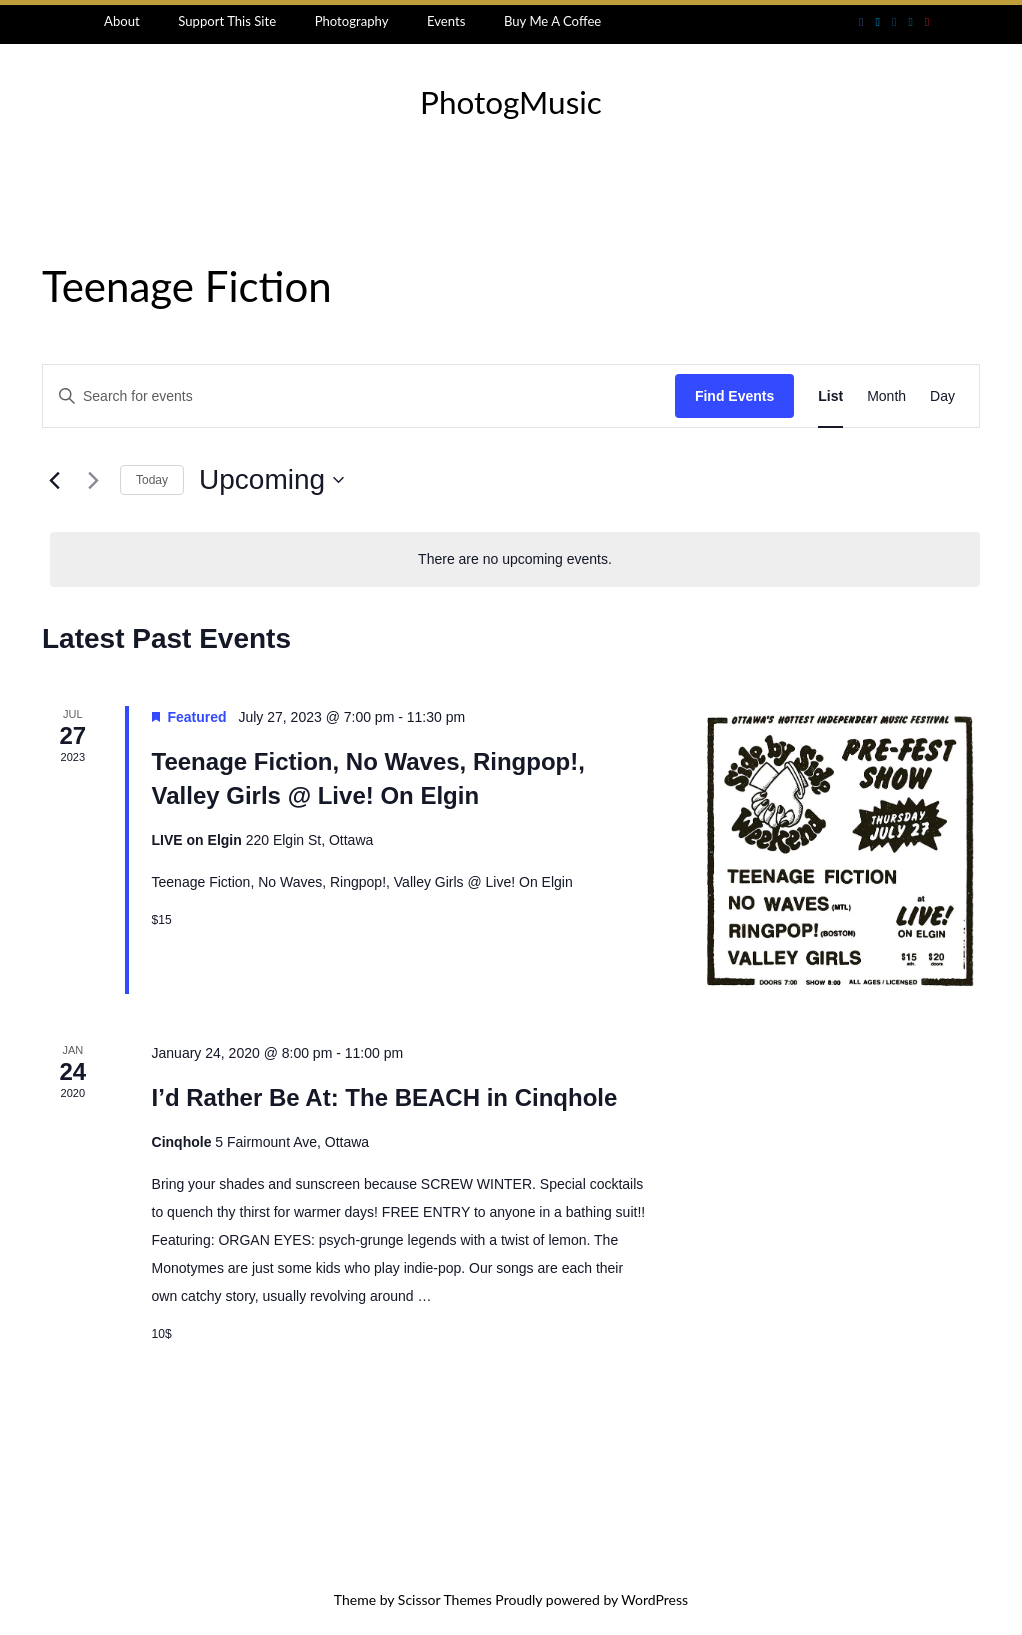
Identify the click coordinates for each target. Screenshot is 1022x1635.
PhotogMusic (511, 102)
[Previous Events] (54, 480)
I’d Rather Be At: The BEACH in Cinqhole (385, 1097)
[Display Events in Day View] (942, 396)
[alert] (515, 559)
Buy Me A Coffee (552, 21)
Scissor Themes (445, 1599)
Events (446, 21)
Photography (352, 21)
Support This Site (227, 21)
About (122, 21)
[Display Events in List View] (830, 396)
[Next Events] (93, 480)
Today (152, 480)
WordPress (654, 1599)
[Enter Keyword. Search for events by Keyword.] (359, 396)
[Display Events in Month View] (886, 396)
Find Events (734, 396)
